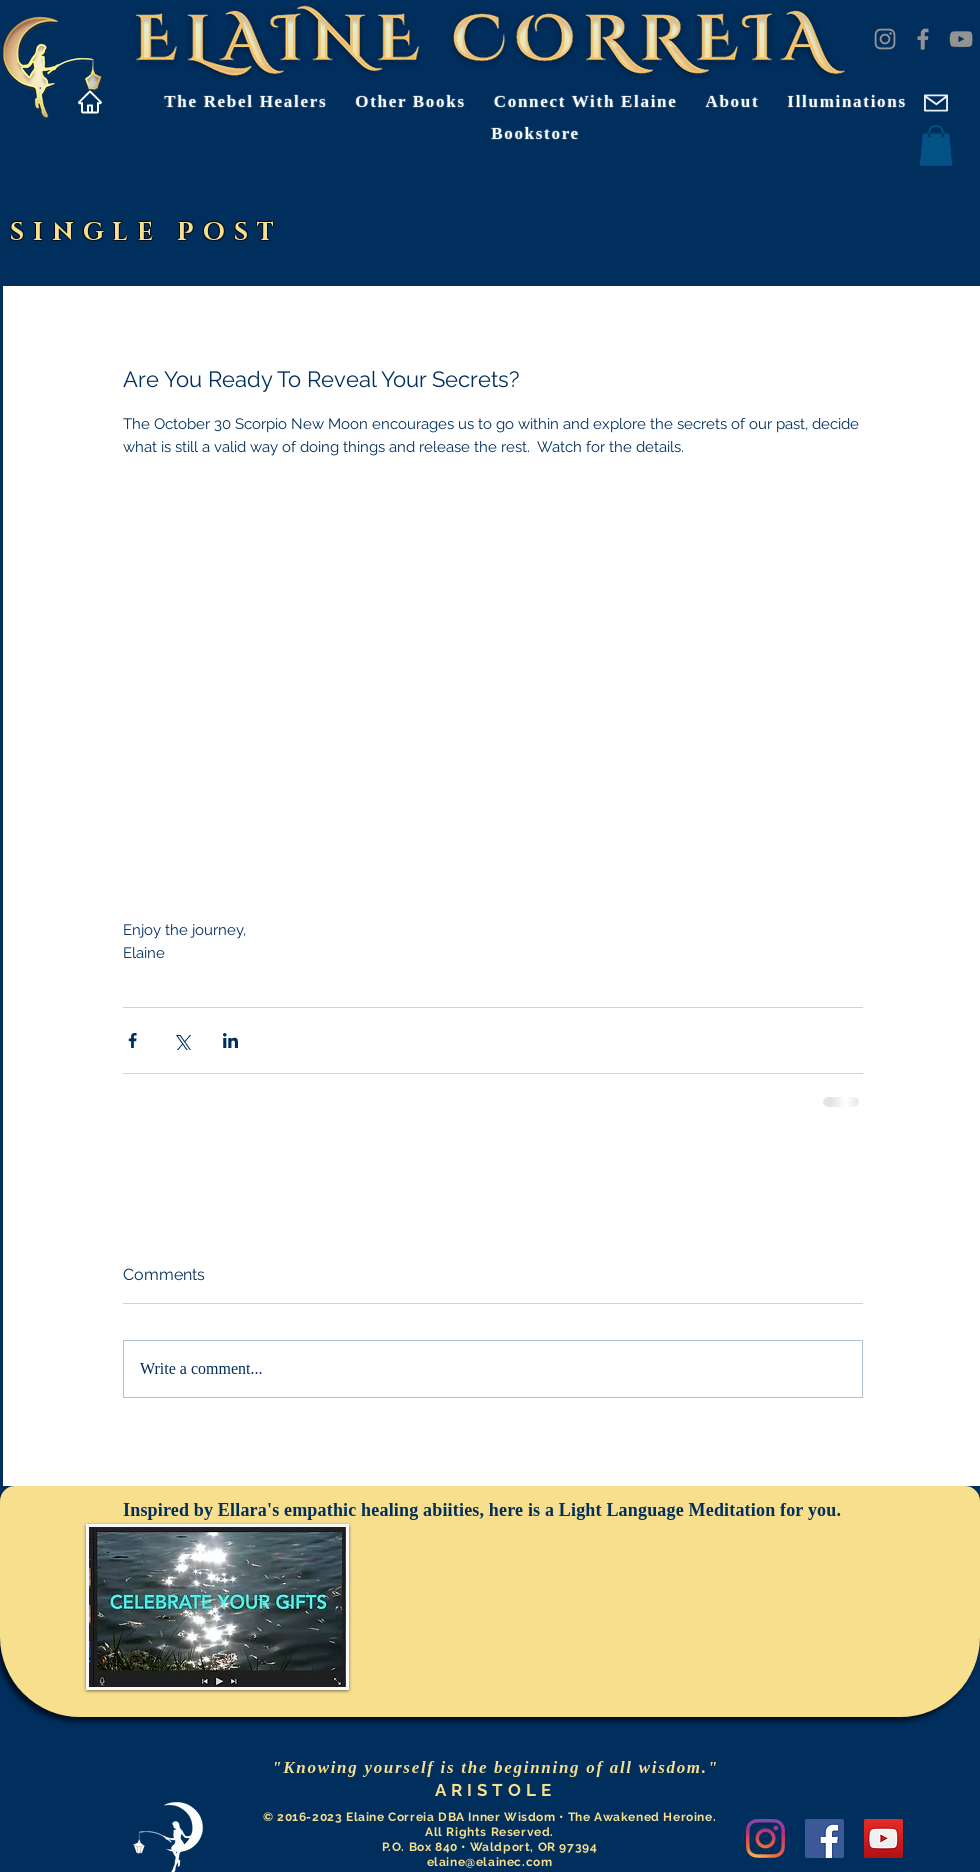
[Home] (90, 102)
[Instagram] (885, 39)
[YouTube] (961, 39)
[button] (936, 145)
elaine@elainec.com (490, 1862)
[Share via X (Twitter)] (181, 1040)
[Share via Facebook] (132, 1040)
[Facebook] (923, 39)
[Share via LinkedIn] (230, 1040)
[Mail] (935, 102)
